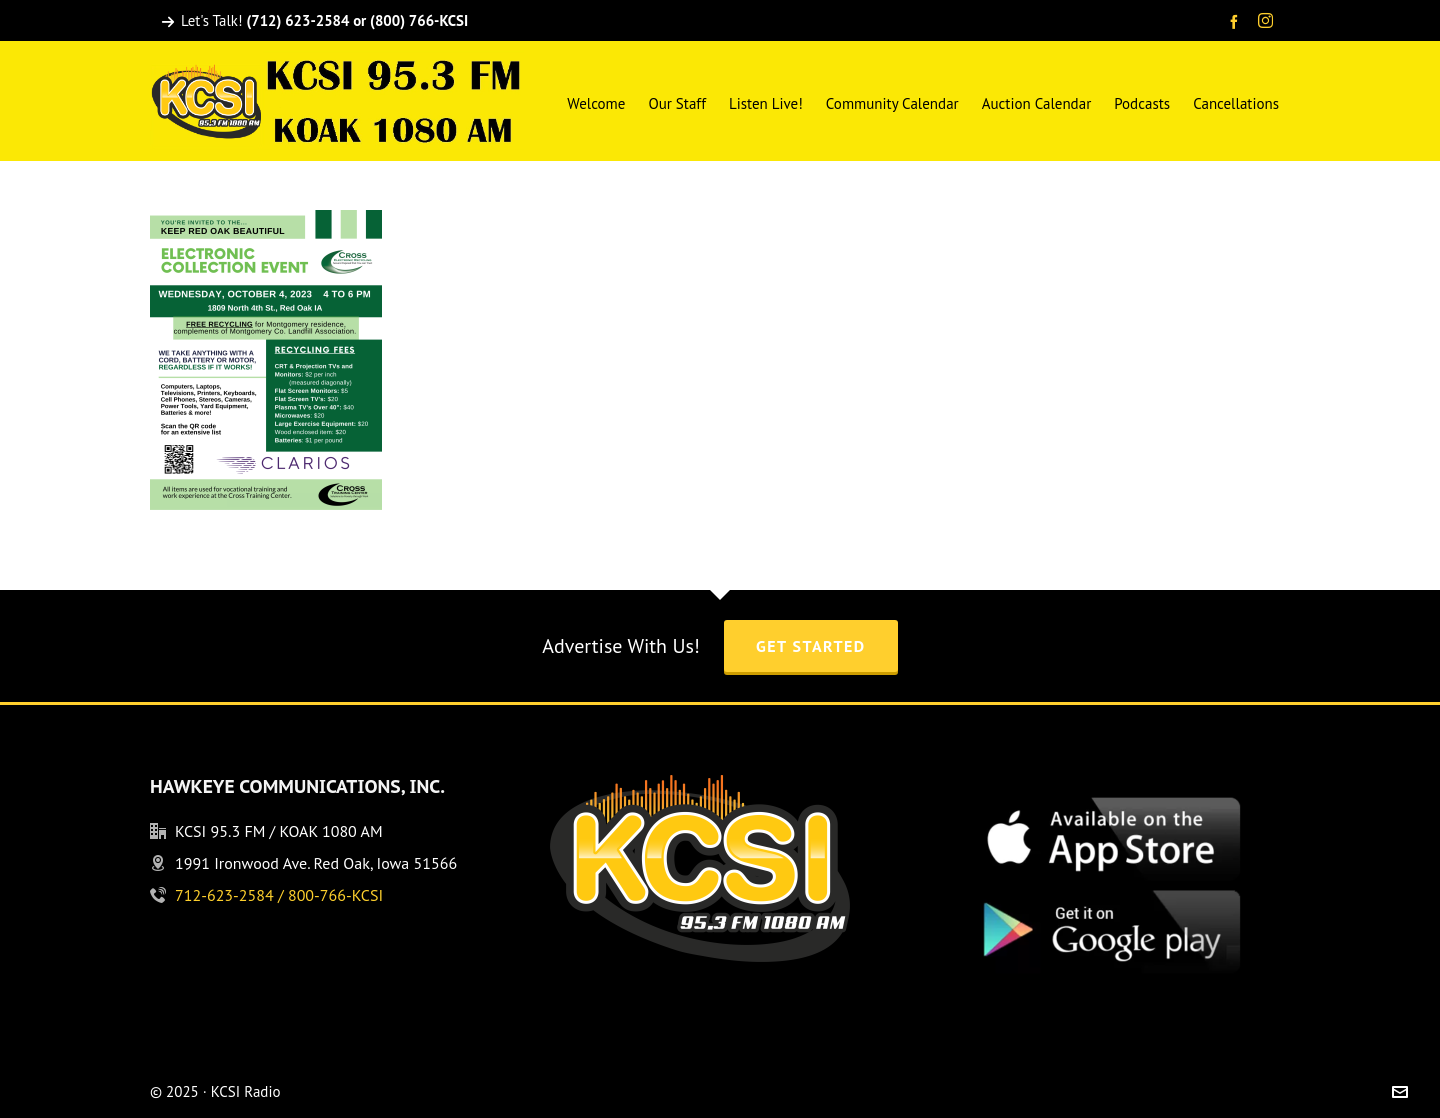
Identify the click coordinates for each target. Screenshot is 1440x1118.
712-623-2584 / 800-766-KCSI (279, 895)
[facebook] (1237, 21)
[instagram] (1268, 22)
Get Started (811, 646)
